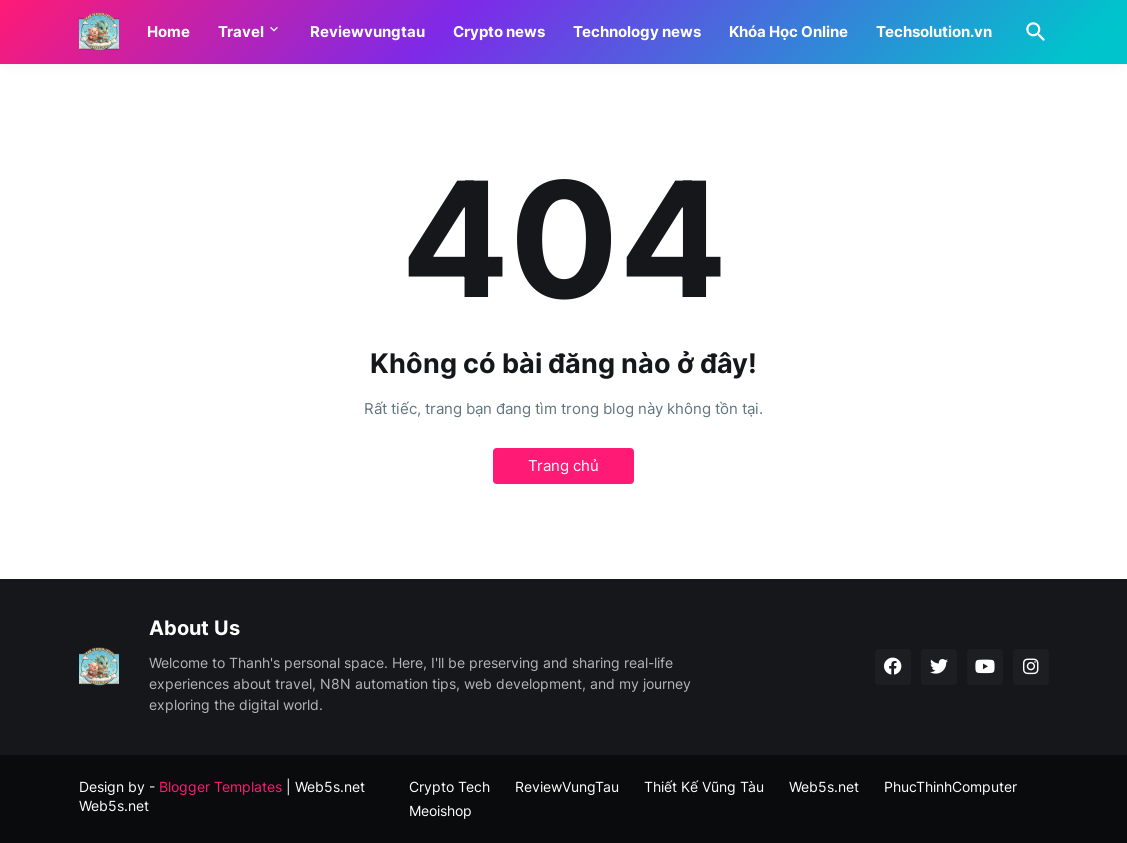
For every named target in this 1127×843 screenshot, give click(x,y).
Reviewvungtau (367, 31)
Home (168, 31)
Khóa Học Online (788, 31)
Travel (241, 31)
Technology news (637, 31)
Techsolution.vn (934, 31)
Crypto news (499, 31)
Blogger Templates (220, 786)
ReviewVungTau (567, 786)
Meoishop (440, 810)
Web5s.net (114, 805)
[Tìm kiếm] (1032, 32)
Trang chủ (563, 465)
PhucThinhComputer (950, 786)
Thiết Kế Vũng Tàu (704, 786)
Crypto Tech (449, 786)
